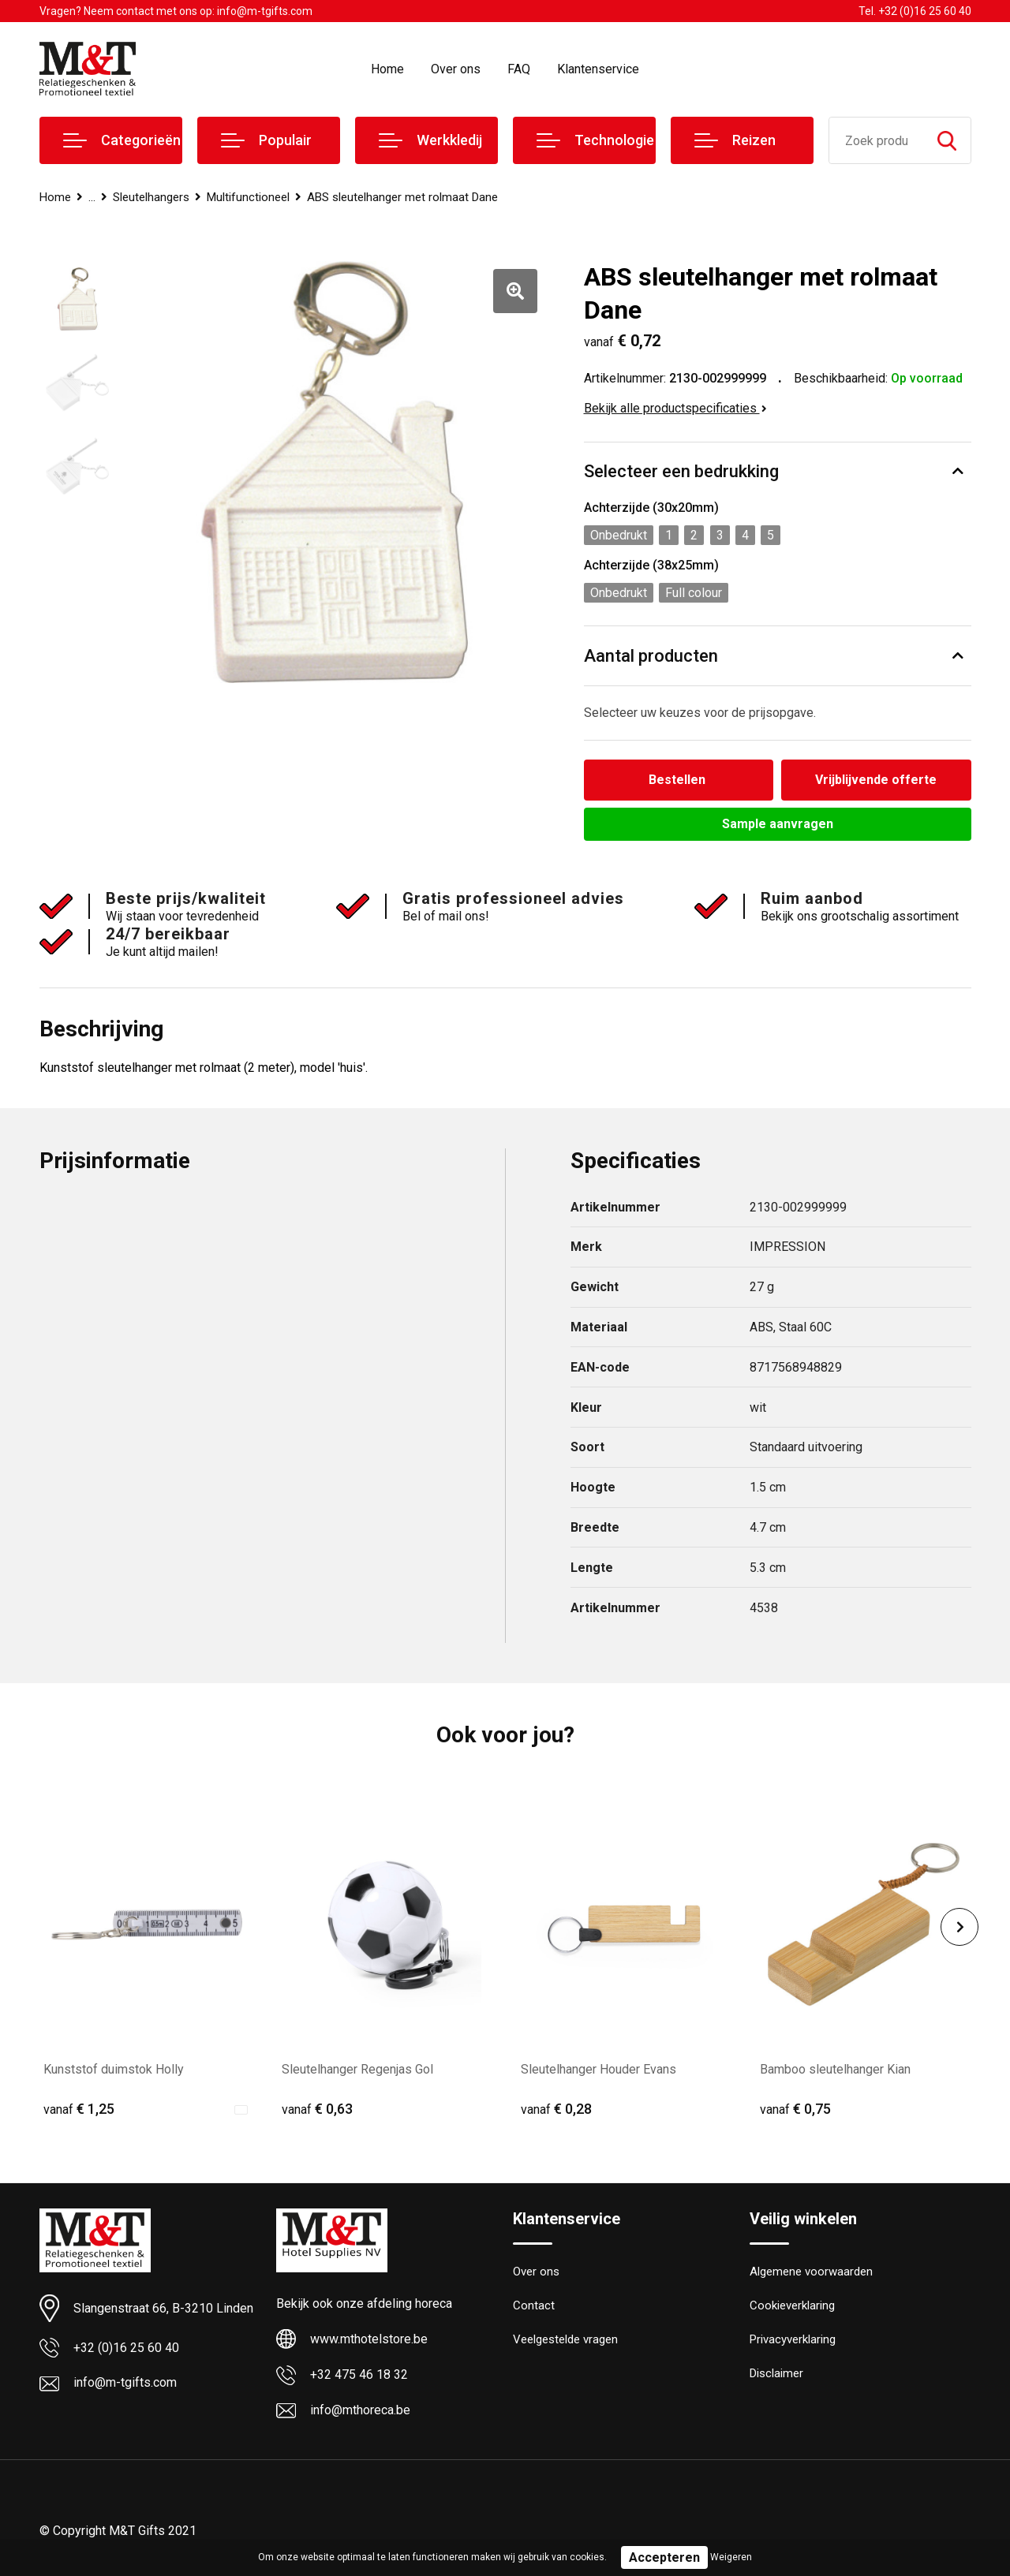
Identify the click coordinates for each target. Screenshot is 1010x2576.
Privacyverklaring (793, 2339)
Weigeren (731, 2557)
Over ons (456, 69)
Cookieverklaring (792, 2305)
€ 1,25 (78, 2108)
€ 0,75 (795, 2108)
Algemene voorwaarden (811, 2271)
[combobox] (876, 140)
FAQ (518, 69)
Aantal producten (651, 656)
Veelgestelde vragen (565, 2339)
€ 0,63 (317, 2108)
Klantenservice (598, 69)
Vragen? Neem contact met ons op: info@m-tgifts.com (175, 11)
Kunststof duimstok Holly (113, 2069)
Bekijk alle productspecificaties (675, 408)
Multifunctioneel (248, 197)
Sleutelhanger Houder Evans (598, 2069)
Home (387, 69)
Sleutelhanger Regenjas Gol (357, 2069)
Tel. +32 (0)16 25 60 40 (914, 11)
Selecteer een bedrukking (681, 471)
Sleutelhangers (151, 197)
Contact (534, 2305)
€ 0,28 (556, 2108)
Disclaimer (776, 2373)
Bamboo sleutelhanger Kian (835, 2069)
